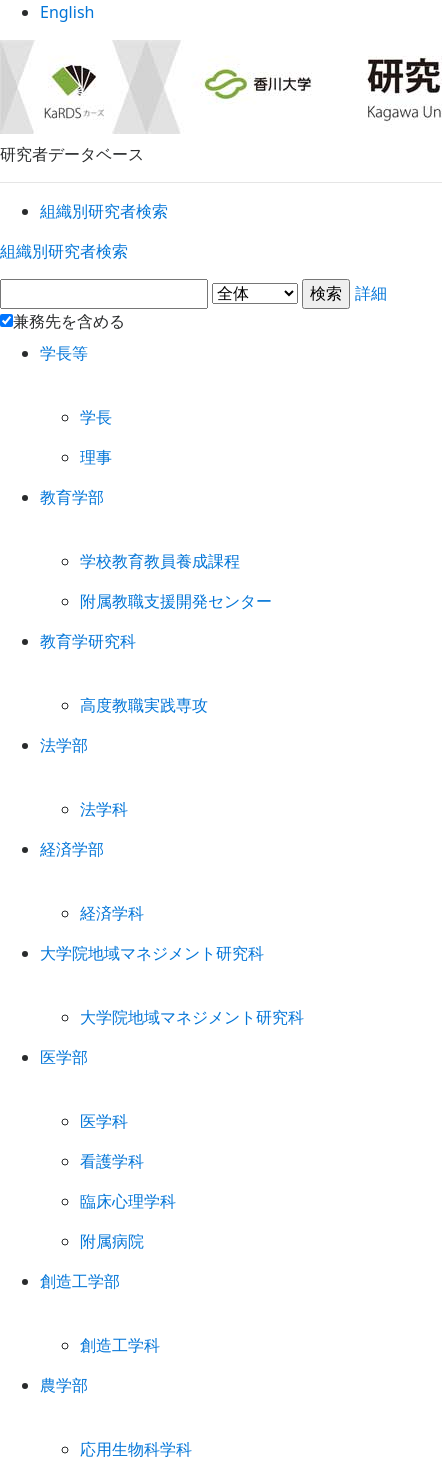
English (221, 19)
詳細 (221, 297)
